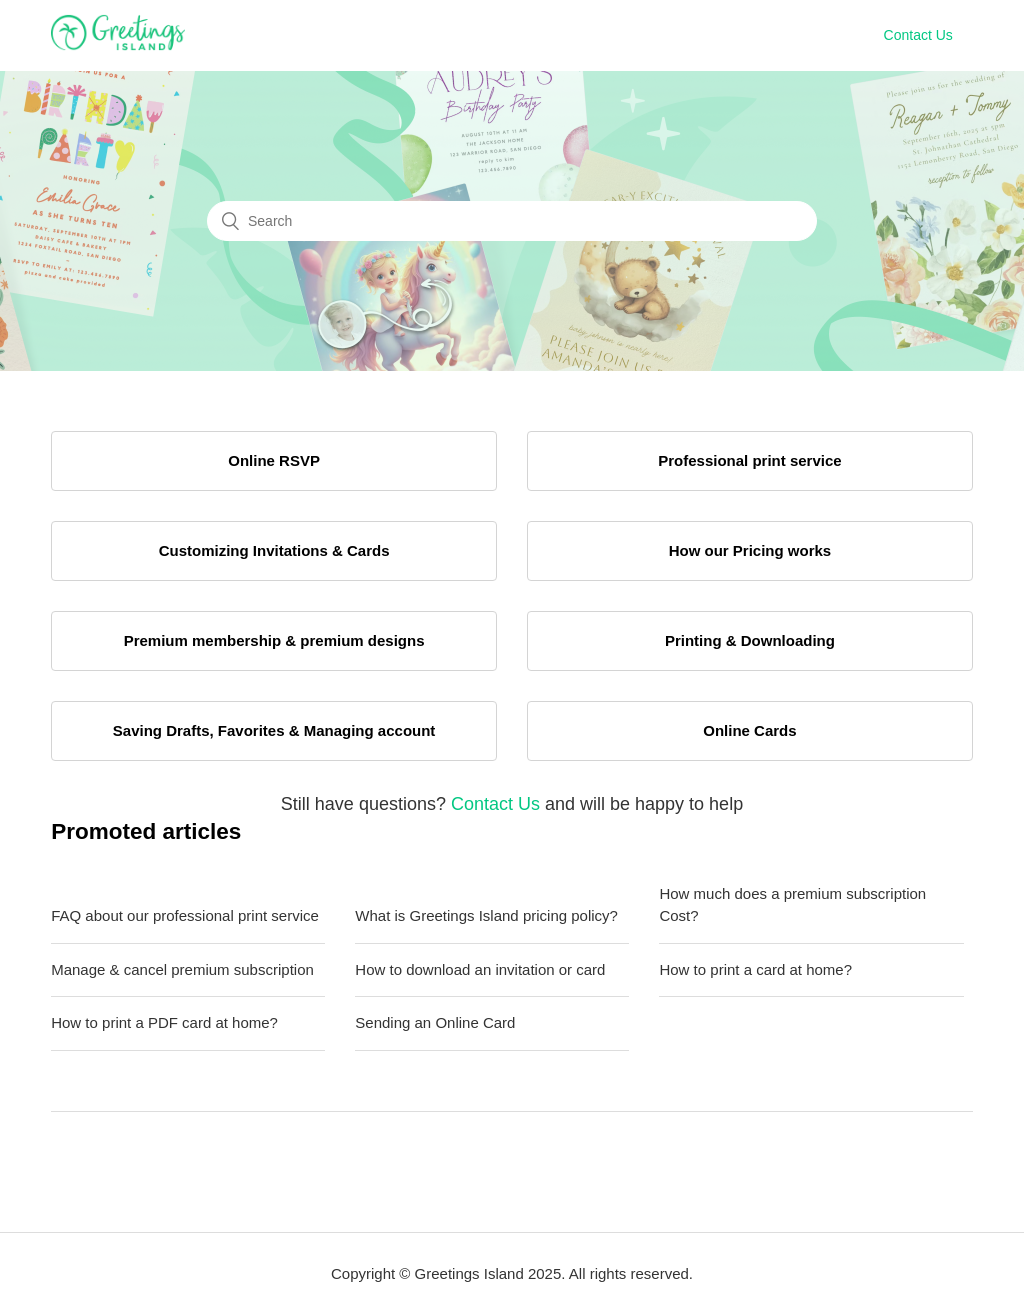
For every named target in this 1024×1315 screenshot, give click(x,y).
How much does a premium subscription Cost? (792, 905)
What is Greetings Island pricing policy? (486, 915)
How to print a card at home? (755, 969)
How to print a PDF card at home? (164, 1022)
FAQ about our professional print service (185, 915)
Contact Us (918, 35)
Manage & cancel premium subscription (182, 969)
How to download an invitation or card (480, 969)
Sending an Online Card (435, 1022)
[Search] (512, 221)
